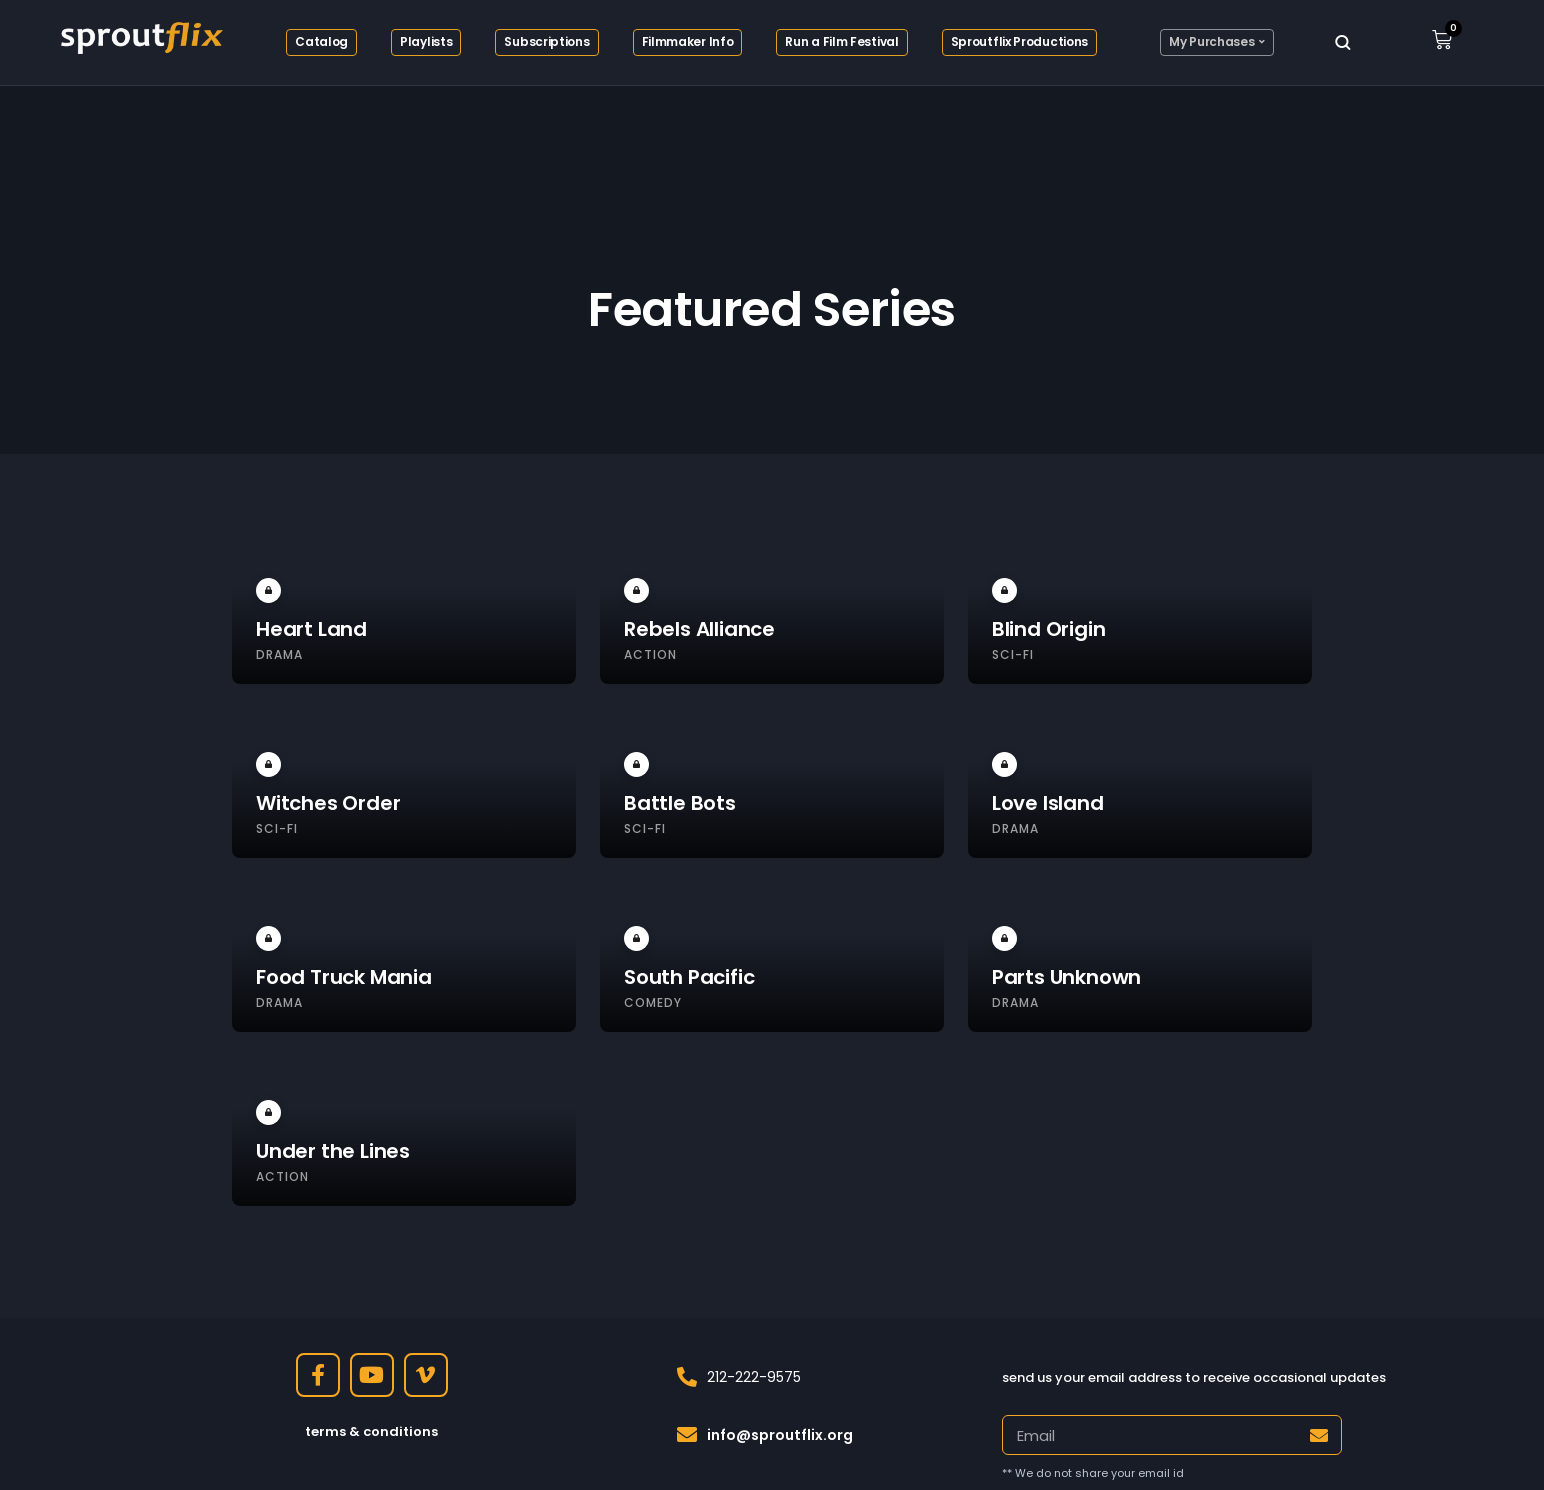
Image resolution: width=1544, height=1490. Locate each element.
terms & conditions (371, 1431)
